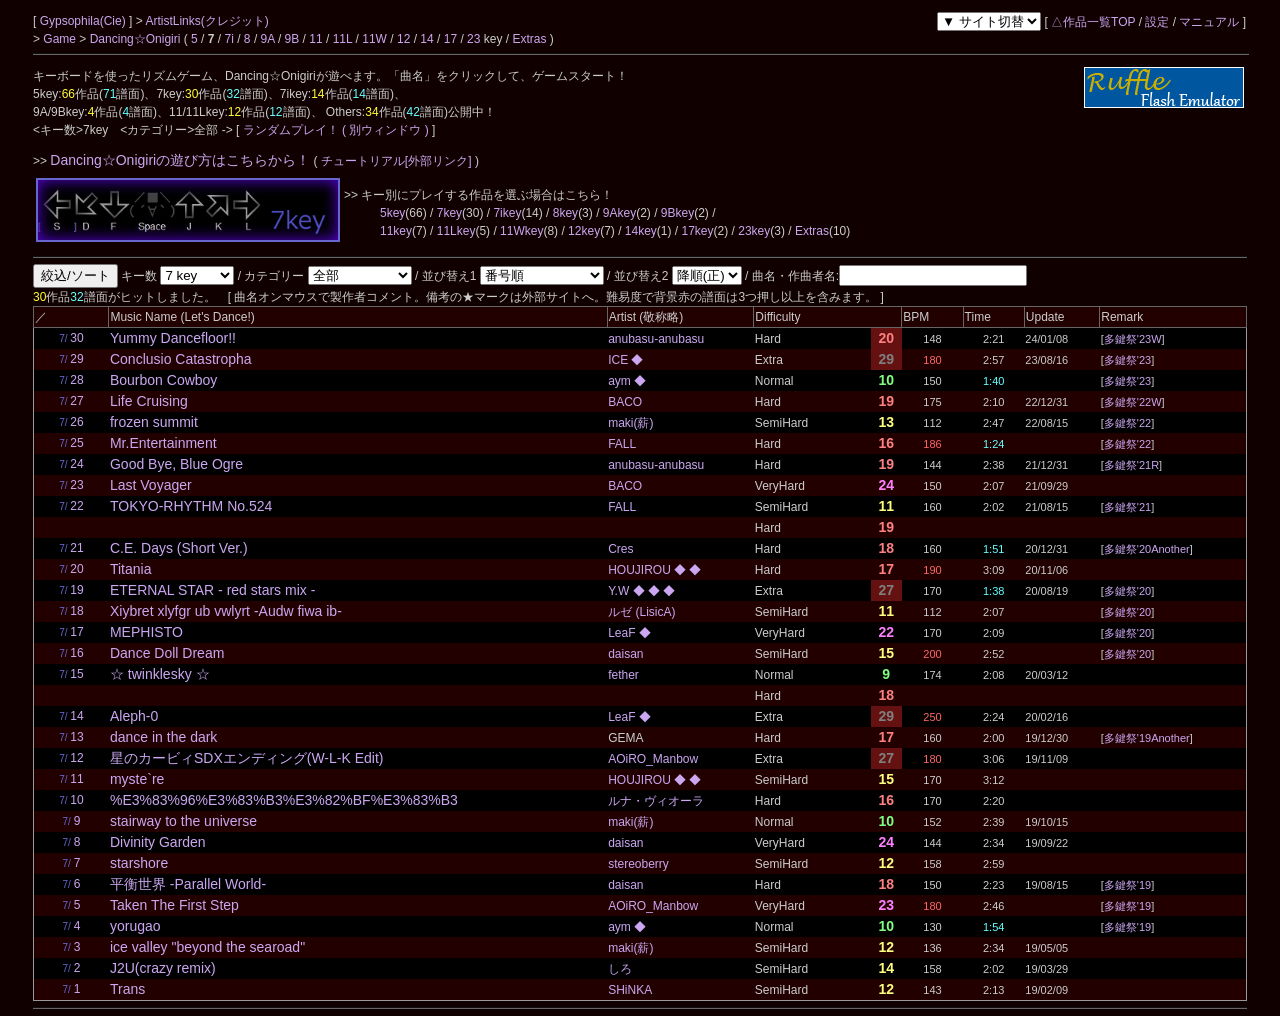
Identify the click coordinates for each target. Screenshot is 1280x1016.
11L (343, 39)
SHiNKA (630, 990)
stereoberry (638, 864)
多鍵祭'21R (1131, 465)
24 (76, 464)
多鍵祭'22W (1133, 402)
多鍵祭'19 (1127, 885)
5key (392, 213)
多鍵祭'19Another (1147, 738)
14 (426, 39)
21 (76, 548)
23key (754, 231)
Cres (620, 549)
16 (76, 653)
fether (623, 675)
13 (76, 737)
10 (76, 800)
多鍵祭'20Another (1147, 549)
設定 (1157, 22)
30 (76, 338)
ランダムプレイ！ (290, 130)
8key (565, 213)
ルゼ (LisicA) (641, 612)
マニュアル (1209, 22)
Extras (529, 39)
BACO (625, 402)
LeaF (623, 633)
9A (268, 39)
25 (76, 443)
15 (76, 674)
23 (473, 39)
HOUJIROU (641, 570)
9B (292, 39)
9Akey (619, 213)
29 (76, 359)
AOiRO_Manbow (653, 759)
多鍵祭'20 (1127, 591)
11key (396, 231)
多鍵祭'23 (1127, 360)
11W (374, 39)
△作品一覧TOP (1093, 22)
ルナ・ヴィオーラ (656, 801)
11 (315, 39)
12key (584, 231)
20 (76, 569)
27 (76, 401)
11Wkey (521, 231)
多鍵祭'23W (1133, 339)
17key (698, 231)
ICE (619, 360)
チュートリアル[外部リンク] (396, 161)
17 (450, 39)
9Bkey (677, 213)
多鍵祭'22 (1127, 423)
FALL (622, 444)
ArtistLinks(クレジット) (206, 21)
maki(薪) (630, 423)
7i (229, 39)
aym (621, 381)
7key (449, 213)
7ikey (507, 213)
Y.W (620, 591)
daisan (625, 654)
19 (76, 590)
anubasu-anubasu (656, 339)
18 (76, 611)
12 (403, 39)
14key (641, 231)
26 (76, 422)
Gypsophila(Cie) (84, 21)
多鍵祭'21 (1127, 507)
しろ (620, 969)
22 (76, 506)
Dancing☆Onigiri (137, 39)
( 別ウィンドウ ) (385, 130)
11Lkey (456, 231)
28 (76, 380)
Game (61, 39)
